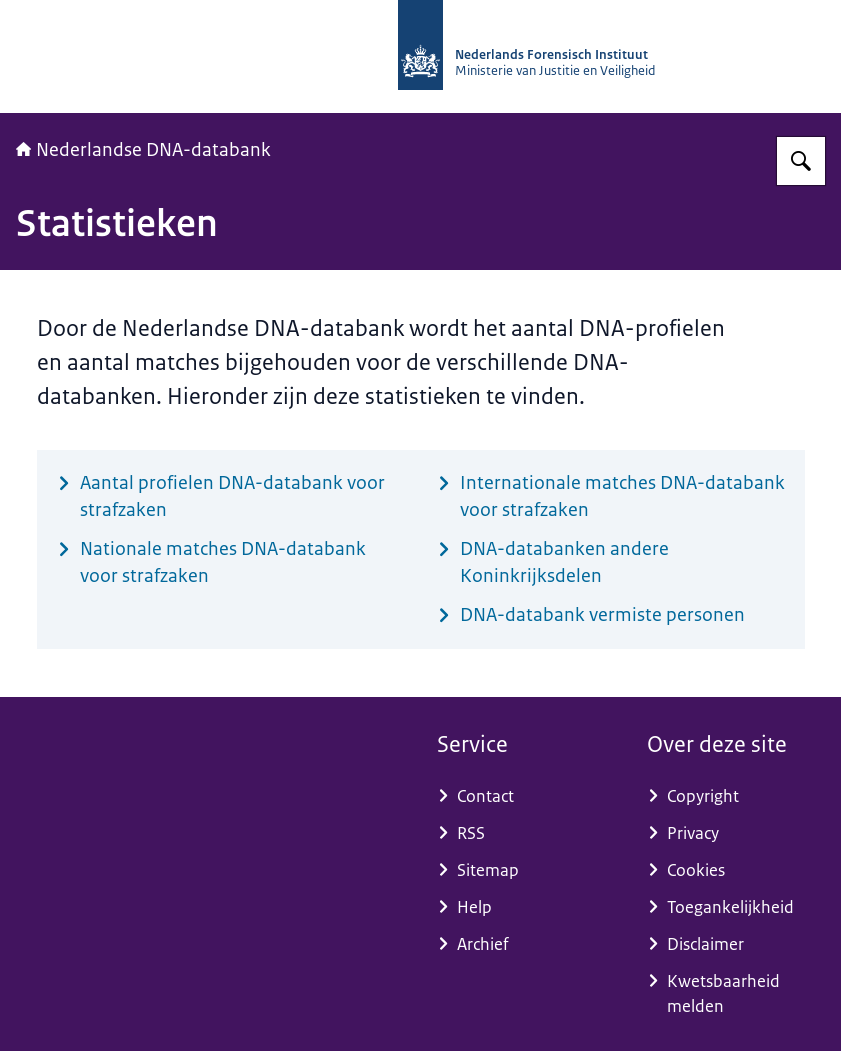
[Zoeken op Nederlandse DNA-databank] (801, 161)
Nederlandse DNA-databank (143, 150)
